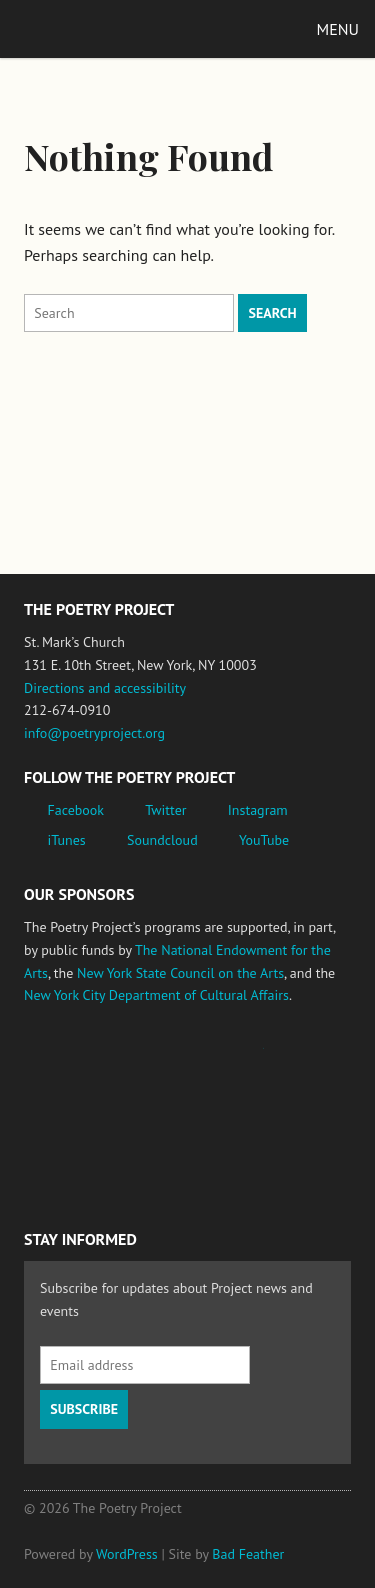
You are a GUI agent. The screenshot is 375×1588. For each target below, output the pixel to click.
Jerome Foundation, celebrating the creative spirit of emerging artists (209, 1058)
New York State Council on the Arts (180, 973)
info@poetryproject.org (94, 733)
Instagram (258, 810)
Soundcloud (162, 840)
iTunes (67, 840)
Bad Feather (248, 1554)
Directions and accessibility (105, 688)
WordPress (127, 1554)
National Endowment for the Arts (79, 1057)
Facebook (76, 810)
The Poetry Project (109, 28)
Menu (338, 29)
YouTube (264, 840)
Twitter (165, 810)
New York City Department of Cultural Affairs (156, 995)
